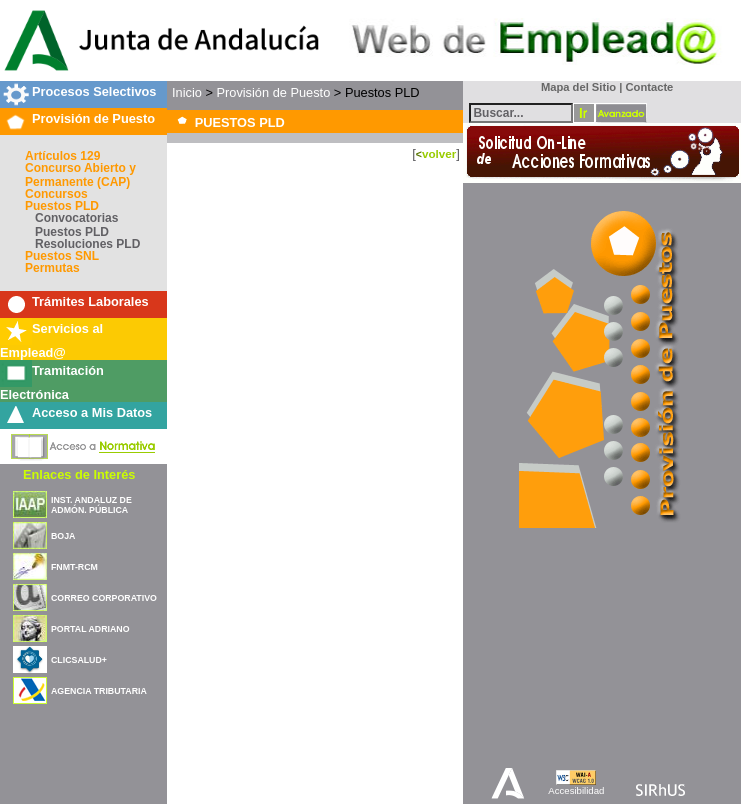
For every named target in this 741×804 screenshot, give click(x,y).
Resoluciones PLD (87, 244)
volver (439, 153)
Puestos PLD (62, 206)
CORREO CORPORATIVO (104, 598)
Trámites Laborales (90, 301)
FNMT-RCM (74, 567)
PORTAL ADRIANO (90, 629)
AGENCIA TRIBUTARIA (99, 691)
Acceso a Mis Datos (92, 412)
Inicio (187, 92)
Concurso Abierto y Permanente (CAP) (80, 175)
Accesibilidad (576, 790)
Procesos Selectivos (94, 91)
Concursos (56, 194)
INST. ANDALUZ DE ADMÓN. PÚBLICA (91, 505)
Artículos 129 (62, 156)
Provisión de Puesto (93, 118)
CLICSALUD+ (79, 660)
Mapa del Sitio (574, 87)
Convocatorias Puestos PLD (76, 225)
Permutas (52, 268)
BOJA (63, 536)
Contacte (649, 87)
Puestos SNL (62, 256)
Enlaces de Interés (79, 474)
